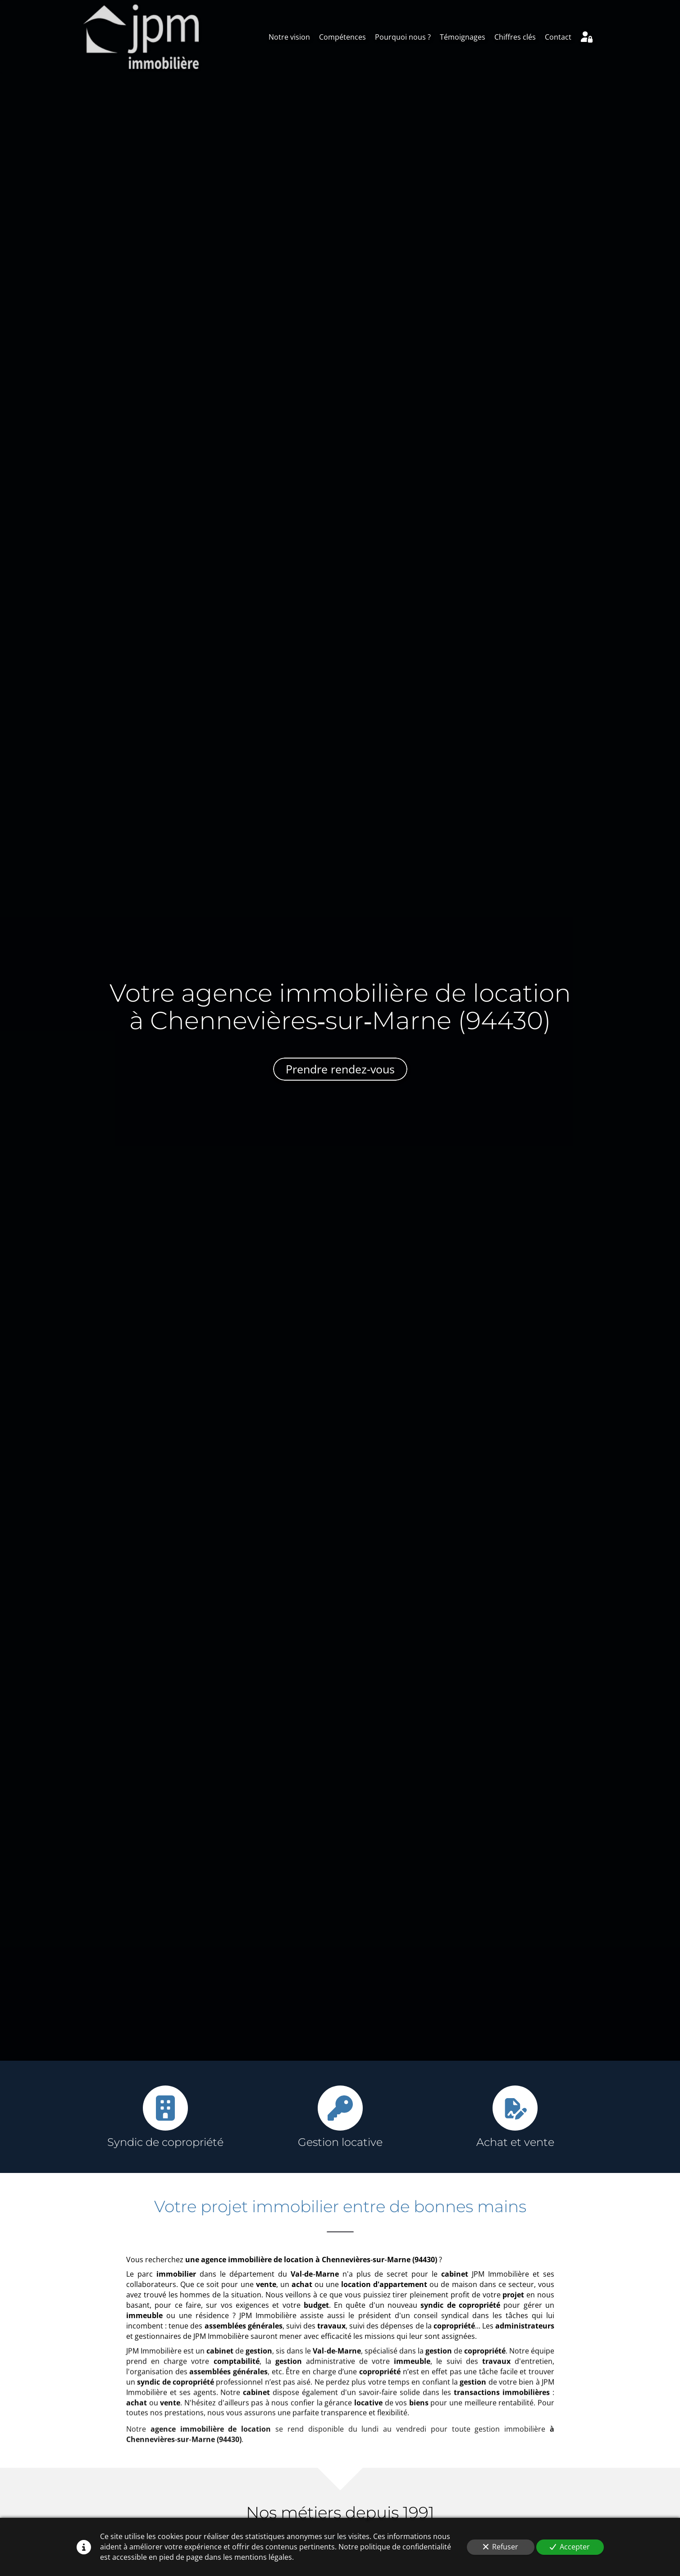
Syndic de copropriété (165, 2142)
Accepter (570, 2547)
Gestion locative (339, 2142)
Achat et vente (515, 2142)
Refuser (500, 2547)
